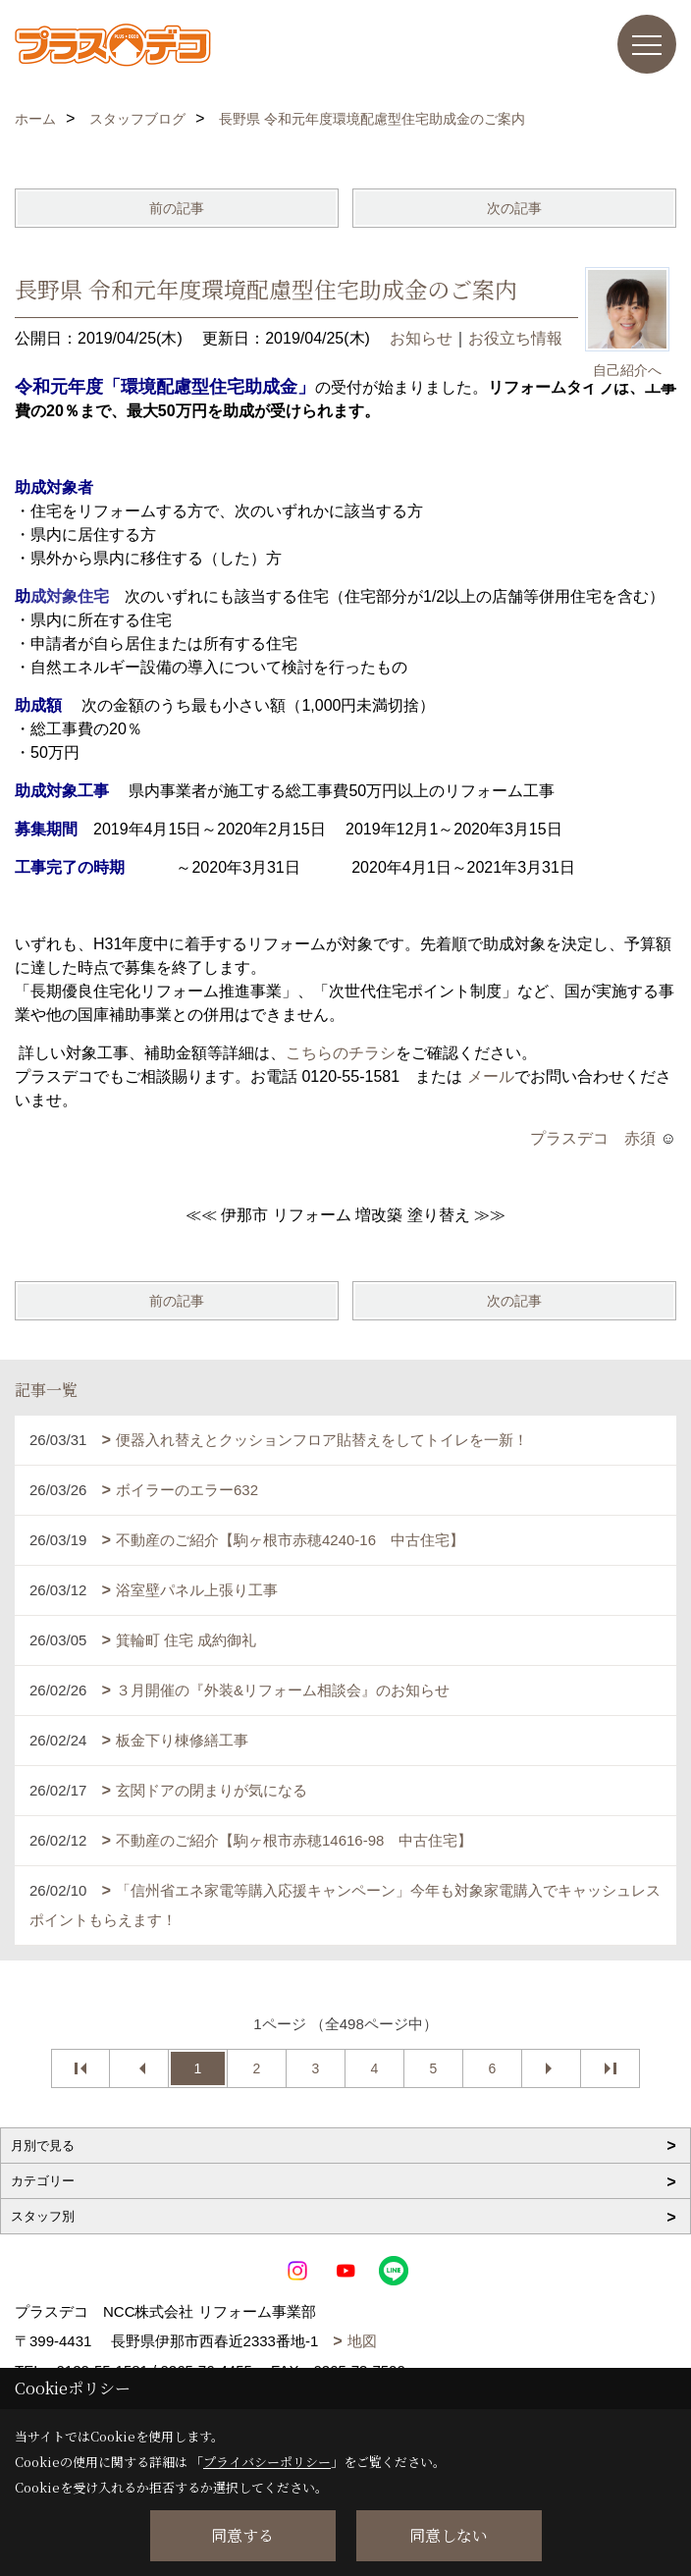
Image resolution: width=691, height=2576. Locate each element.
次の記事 (514, 208)
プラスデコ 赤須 (593, 1138)
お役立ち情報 (515, 338)
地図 (362, 2341)
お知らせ (421, 338)
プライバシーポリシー (267, 2461)
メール (490, 1076)
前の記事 (176, 208)
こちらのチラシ (341, 1053)
